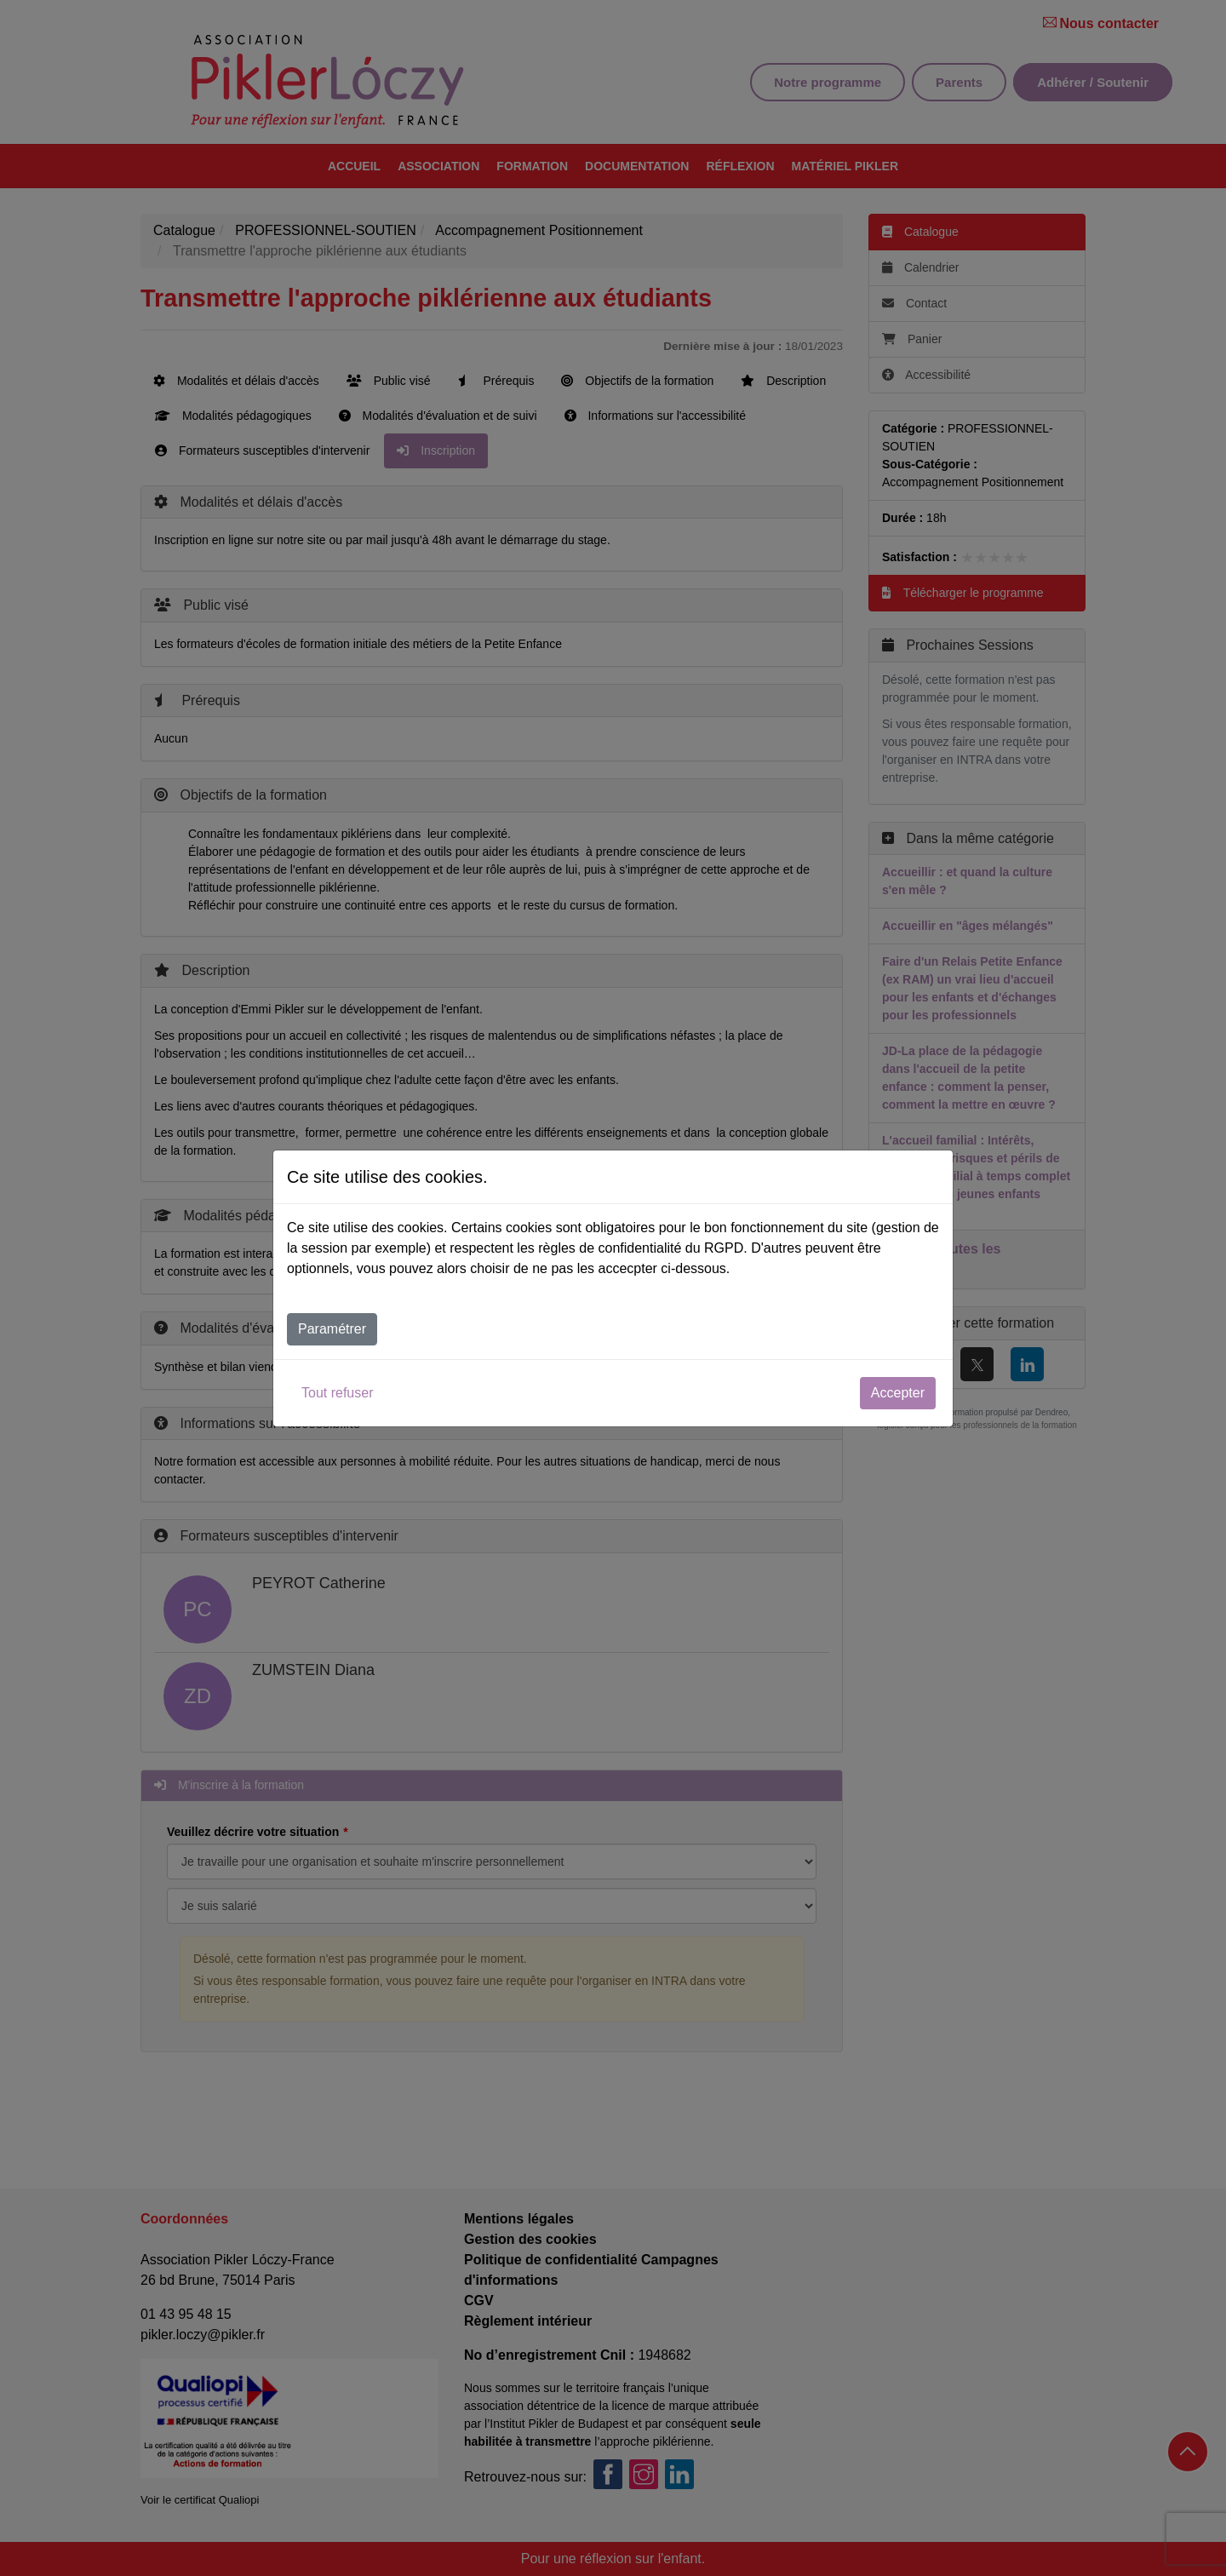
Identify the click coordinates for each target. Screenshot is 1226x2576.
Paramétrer (332, 1329)
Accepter (898, 1393)
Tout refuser (337, 1393)
